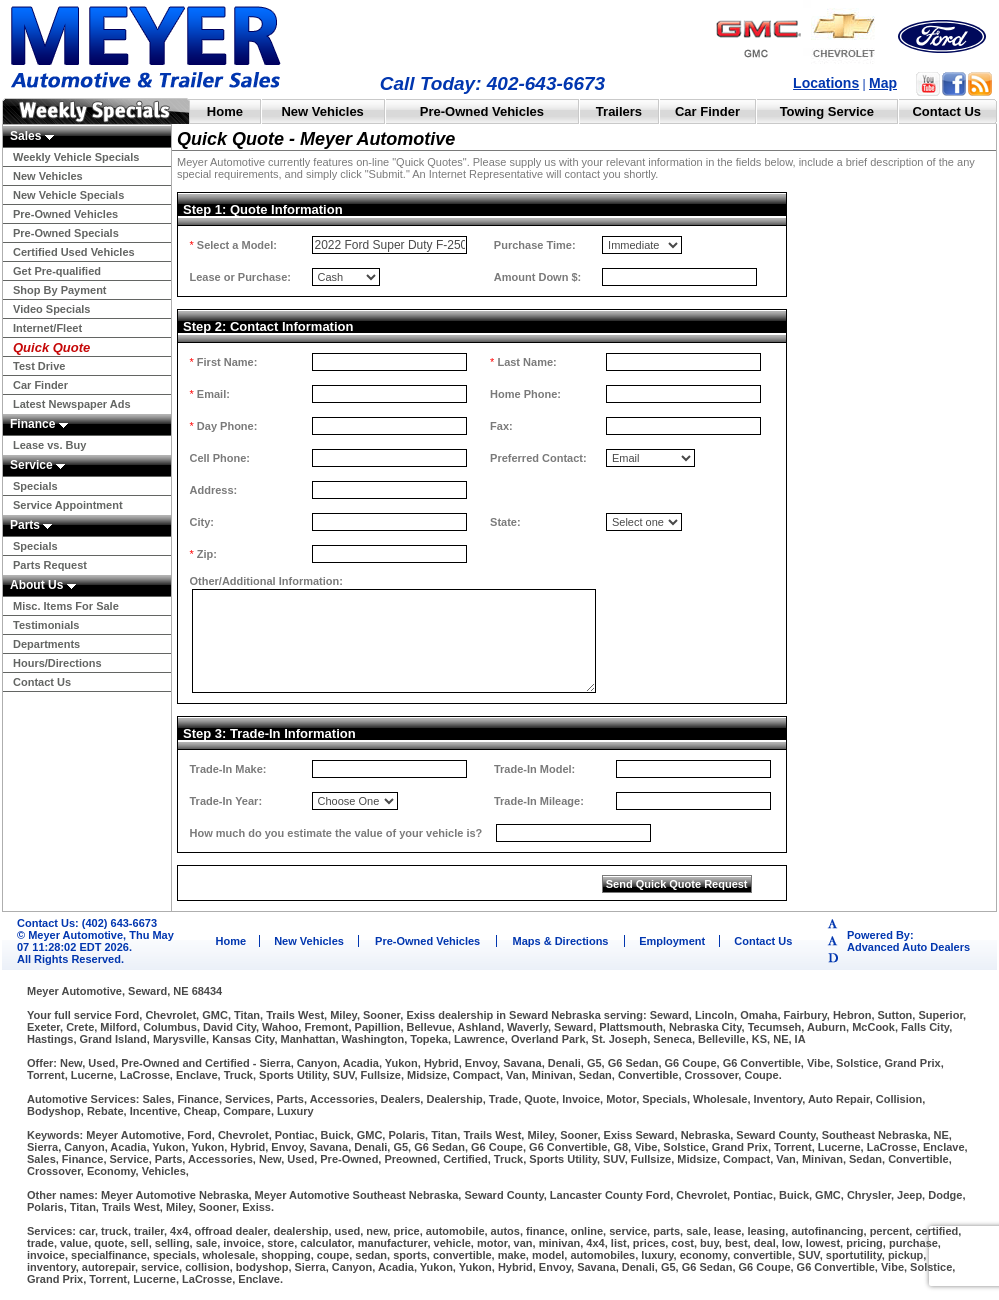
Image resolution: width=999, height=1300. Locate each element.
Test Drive (39, 366)
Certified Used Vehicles (74, 252)
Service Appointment (68, 505)
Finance (39, 424)
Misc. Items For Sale (66, 606)
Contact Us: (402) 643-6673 (87, 923)
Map (883, 83)
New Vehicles (322, 111)
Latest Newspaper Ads (72, 404)
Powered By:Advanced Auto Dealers (908, 941)
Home (225, 111)
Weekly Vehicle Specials (76, 157)
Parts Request (50, 565)
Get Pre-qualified (57, 271)
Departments (46, 644)
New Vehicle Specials (68, 195)
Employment (672, 941)
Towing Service (827, 111)
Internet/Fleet (47, 328)
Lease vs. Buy (49, 445)
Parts (31, 525)
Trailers (619, 111)
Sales (32, 136)
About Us (43, 585)
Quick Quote (51, 347)
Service (37, 465)
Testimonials (46, 625)
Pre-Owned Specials (66, 233)
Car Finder (707, 111)
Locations (826, 83)
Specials (35, 486)
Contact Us (946, 111)
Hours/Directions (57, 663)
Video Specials (51, 309)
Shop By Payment (60, 290)
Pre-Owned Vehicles (482, 111)
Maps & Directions (561, 941)
